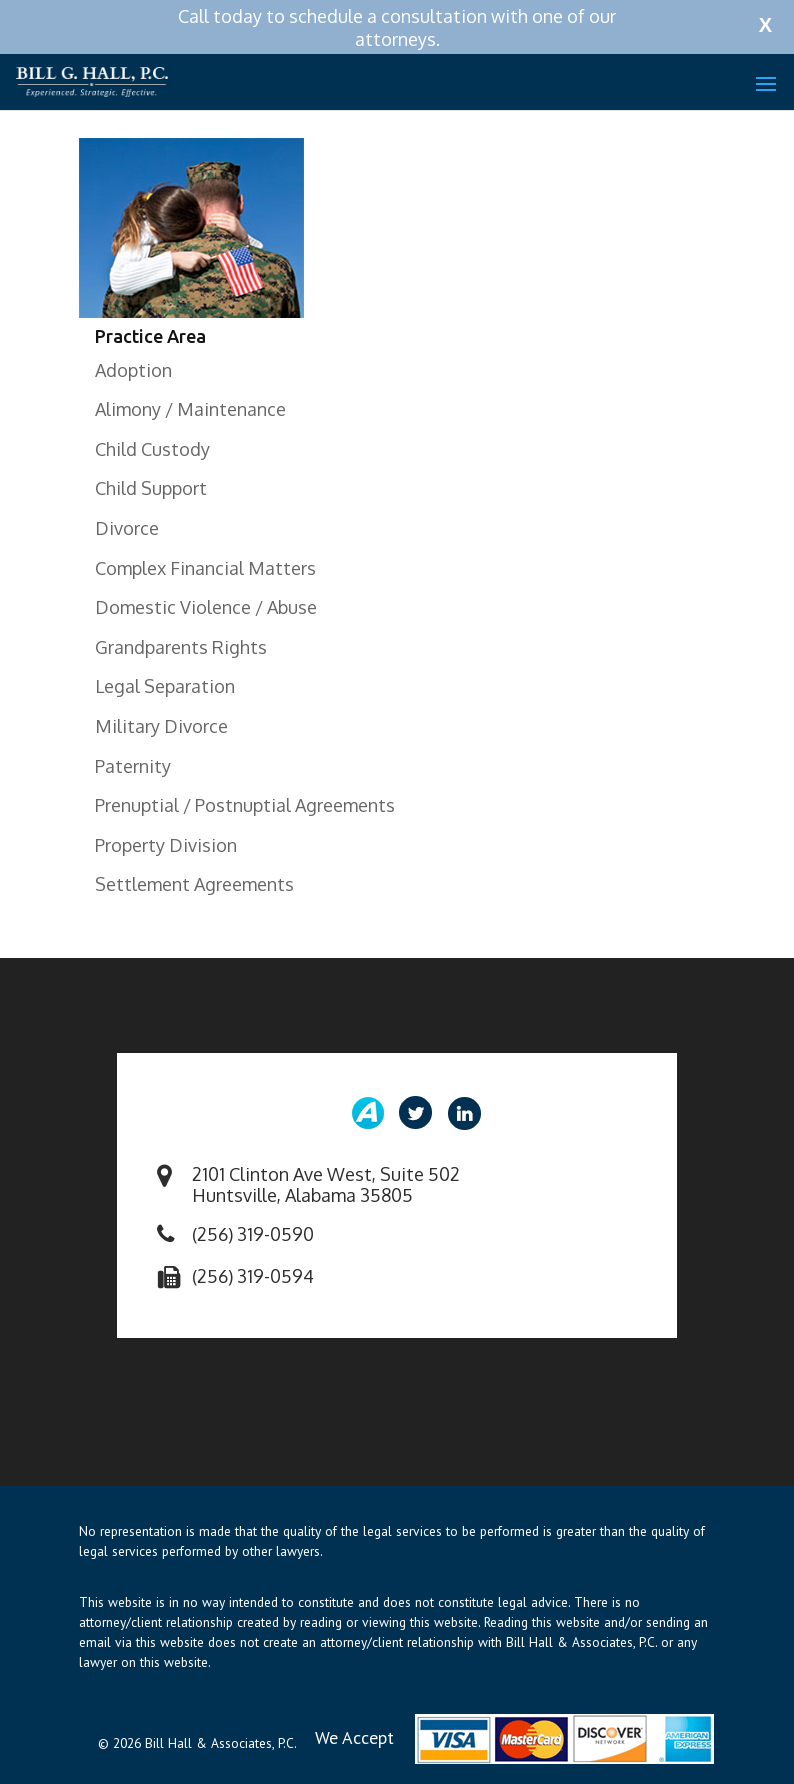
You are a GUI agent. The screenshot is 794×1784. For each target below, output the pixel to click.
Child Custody (152, 449)
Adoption (133, 370)
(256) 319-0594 (253, 1276)
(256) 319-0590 (253, 1234)
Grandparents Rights (181, 647)
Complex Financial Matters (205, 568)
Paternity (133, 766)
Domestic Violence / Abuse (206, 607)
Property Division (166, 845)
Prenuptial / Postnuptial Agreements (245, 805)
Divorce (127, 528)
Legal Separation (165, 686)
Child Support (151, 488)
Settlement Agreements (194, 884)
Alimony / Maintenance (190, 409)
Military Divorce (161, 726)
